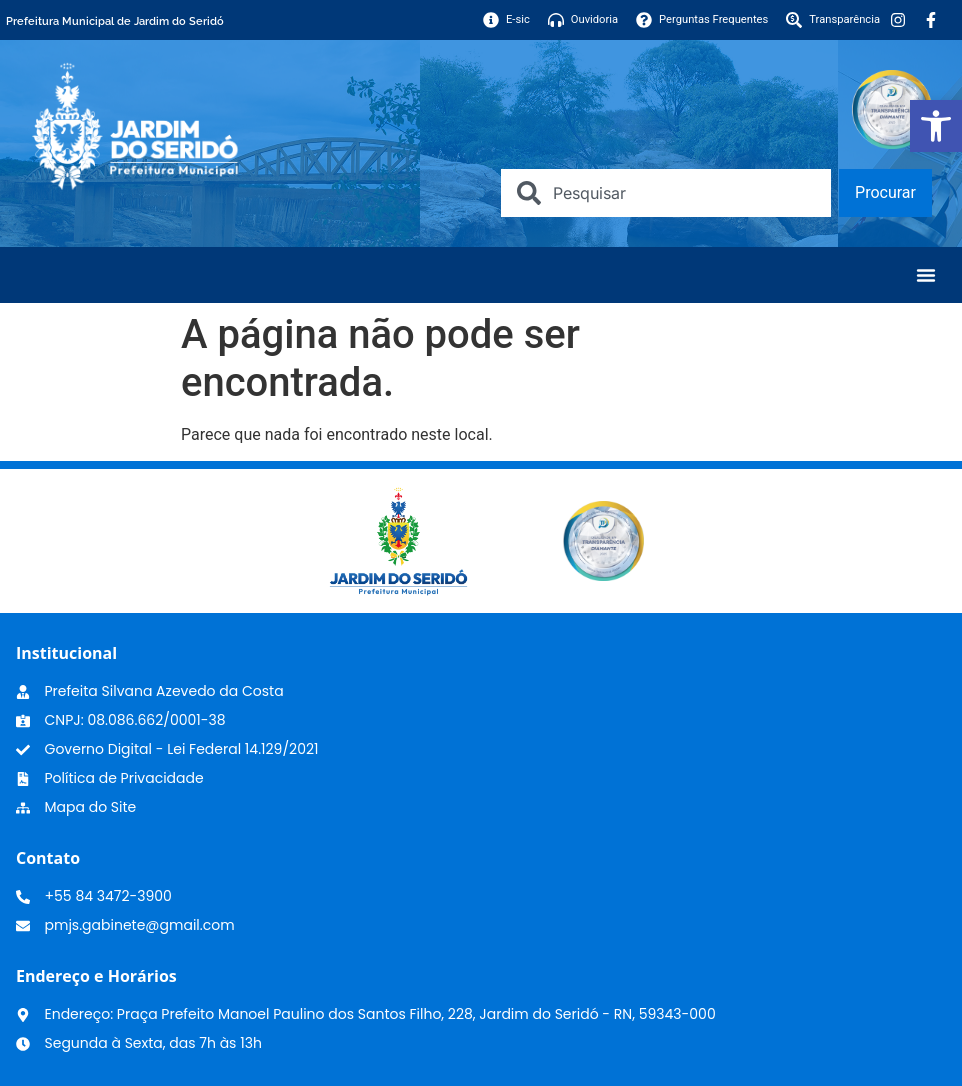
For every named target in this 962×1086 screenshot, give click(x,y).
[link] (936, 126)
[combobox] (666, 193)
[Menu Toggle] (926, 275)
